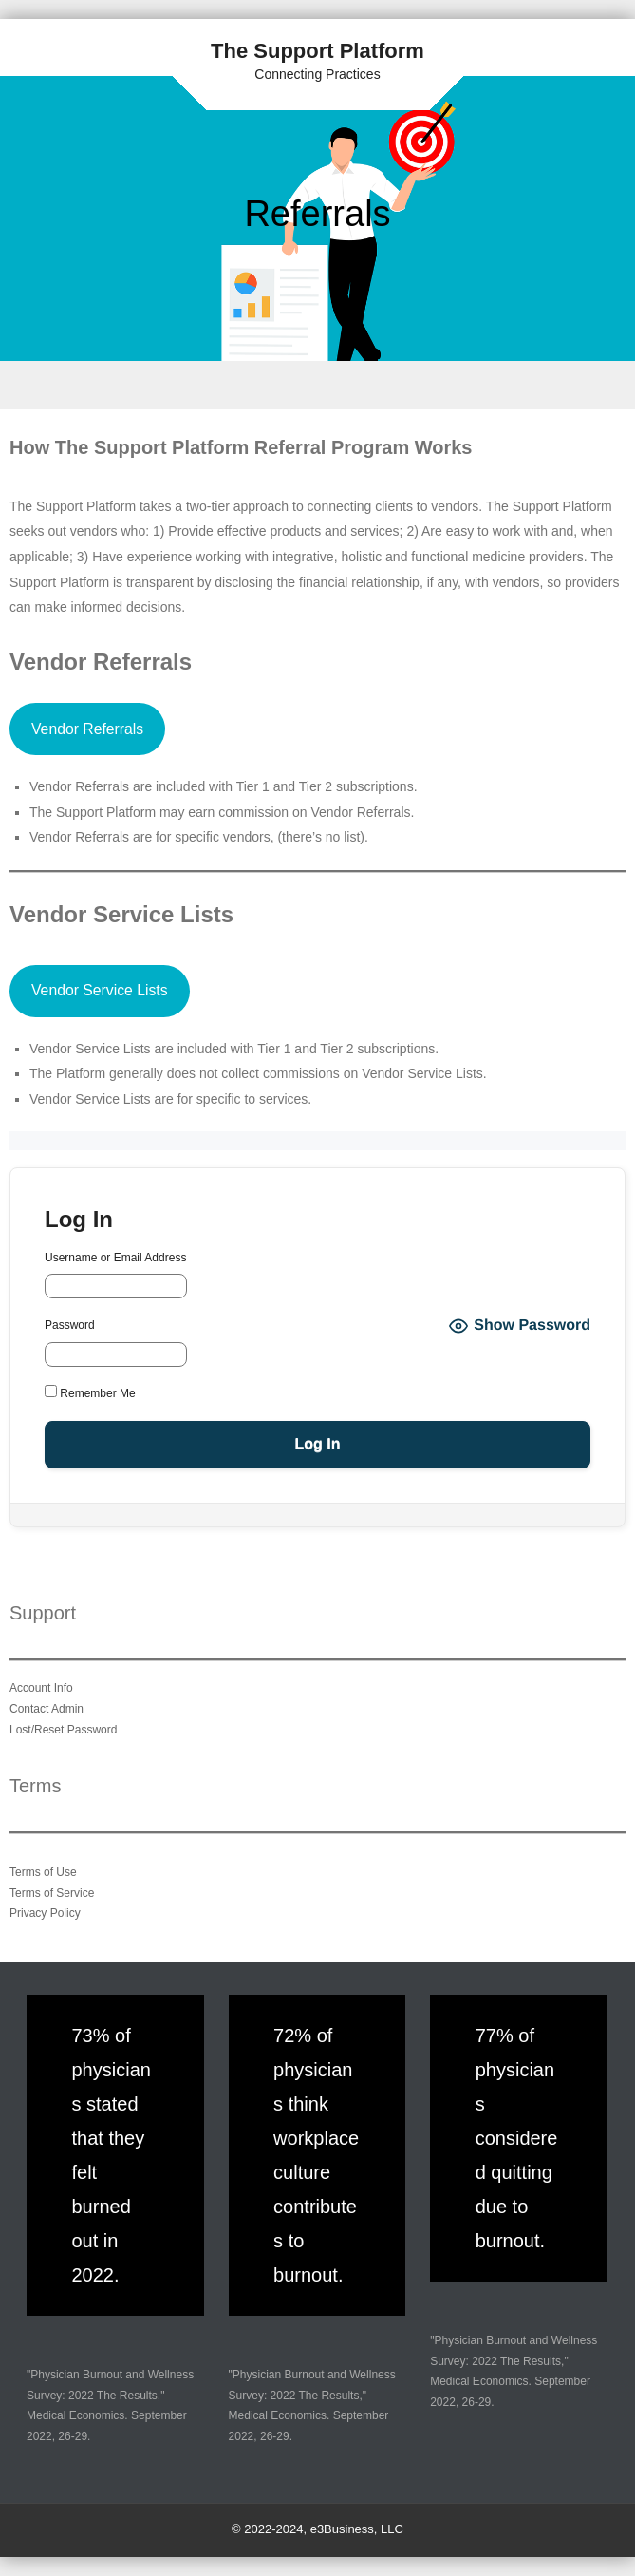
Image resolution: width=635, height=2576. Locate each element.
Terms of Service (51, 1893)
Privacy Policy (45, 1913)
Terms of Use (43, 1872)
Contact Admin (46, 1708)
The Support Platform (317, 51)
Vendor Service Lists (99, 990)
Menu (317, 385)
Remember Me (90, 1392)
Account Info (41, 1688)
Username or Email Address (115, 1257)
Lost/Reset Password (63, 1729)
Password (70, 1325)
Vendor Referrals (87, 729)
